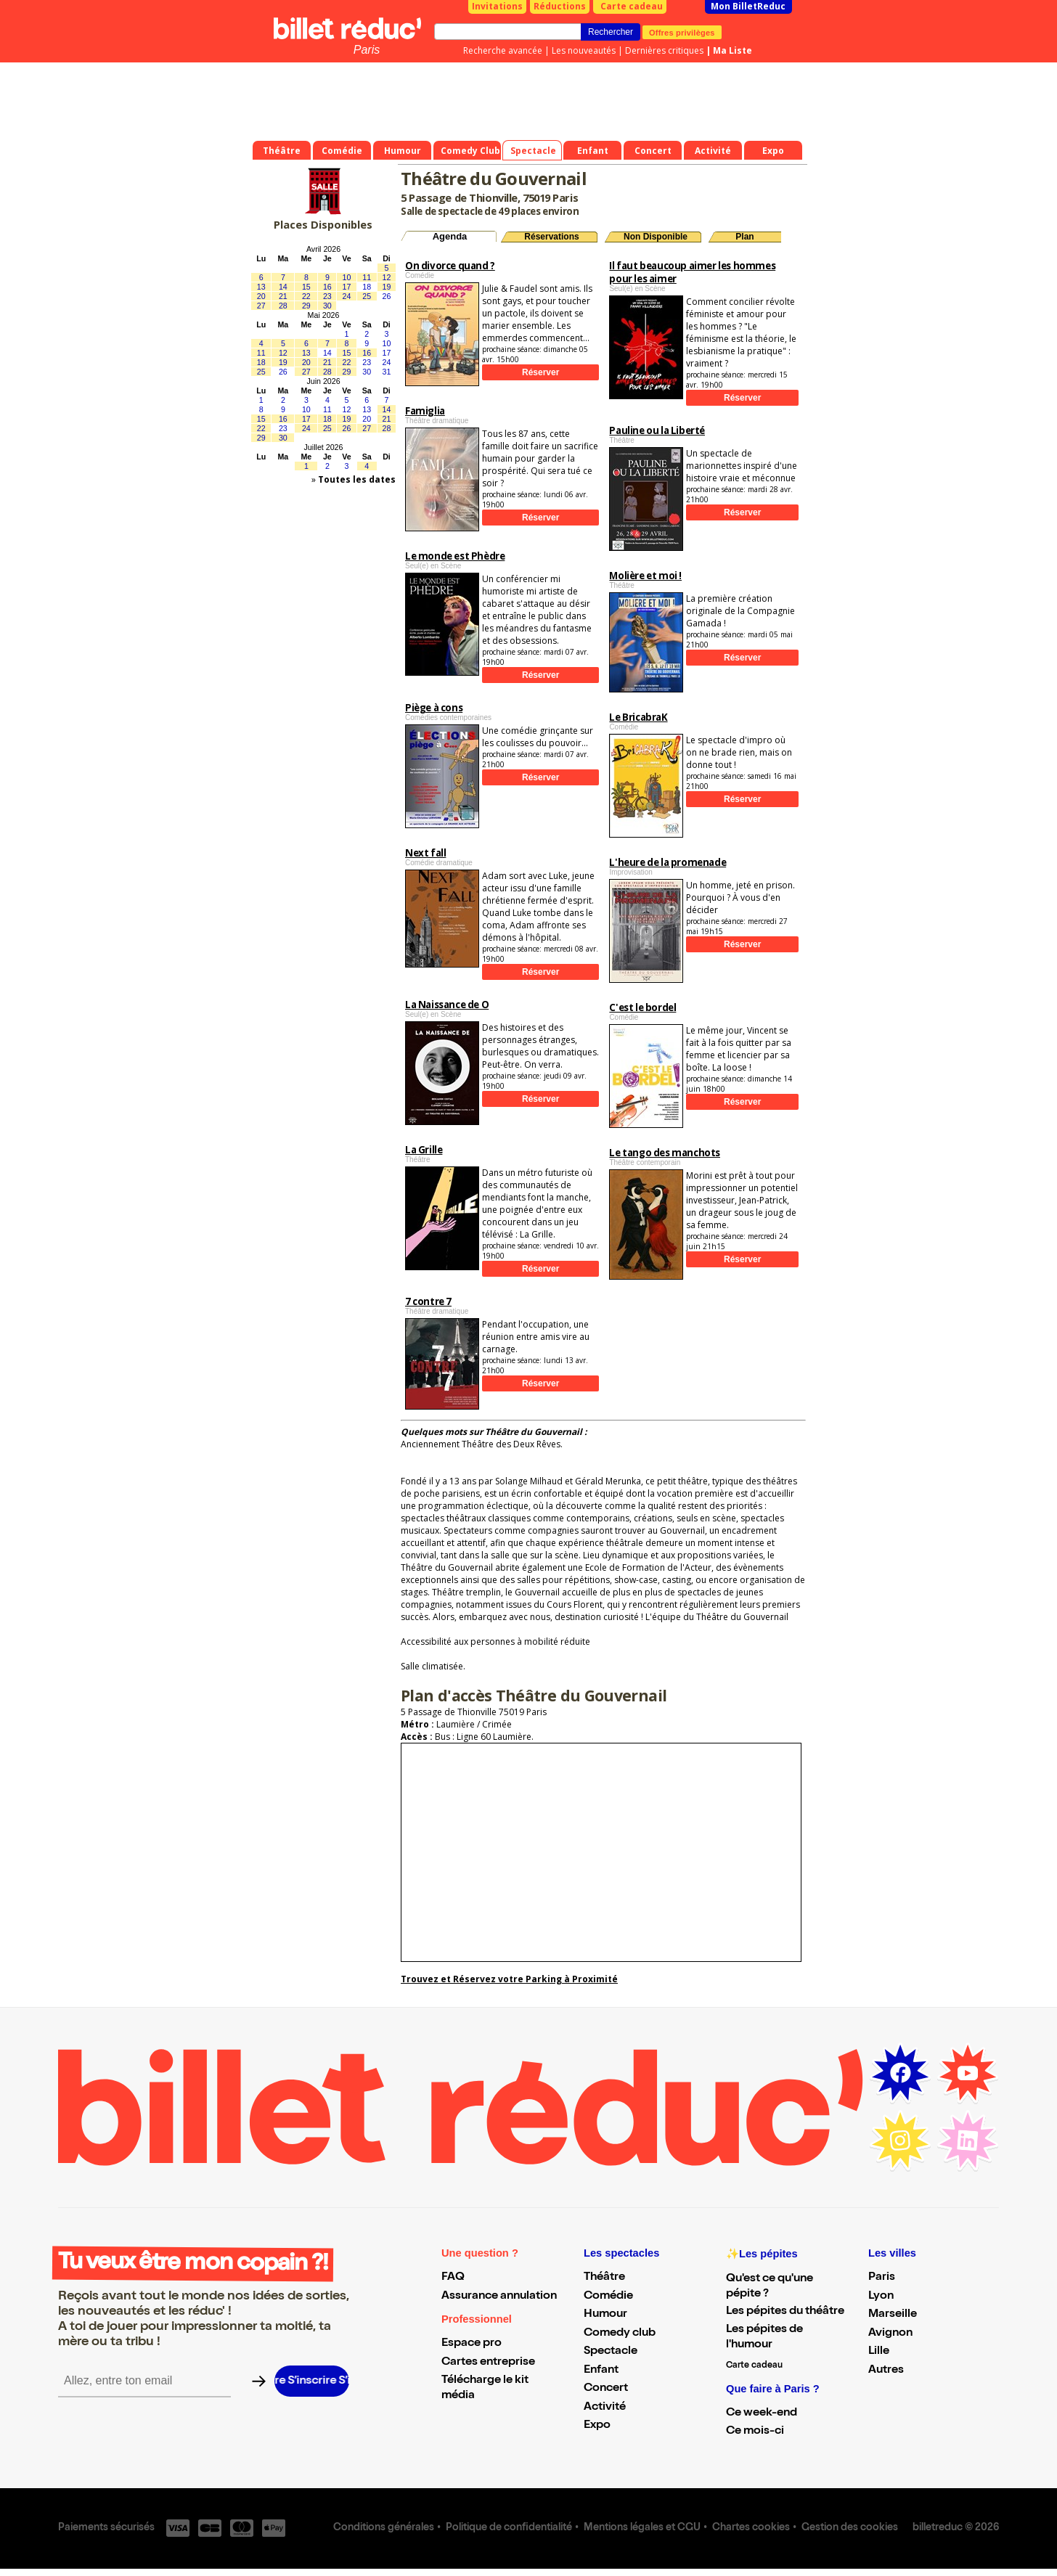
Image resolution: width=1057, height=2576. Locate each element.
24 (347, 296)
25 (366, 296)
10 (347, 277)
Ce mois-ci (755, 2431)
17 (347, 286)
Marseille (892, 2315)
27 (261, 305)
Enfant (601, 2370)
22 (306, 296)
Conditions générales (383, 2528)
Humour (605, 2315)
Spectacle (610, 2352)
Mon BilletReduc (748, 6)
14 (283, 286)
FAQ (453, 2277)
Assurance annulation (499, 2296)
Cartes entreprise (488, 2362)
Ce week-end (761, 2413)
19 (387, 286)
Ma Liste (732, 50)
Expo (597, 2426)
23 (327, 296)
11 (366, 277)
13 (261, 286)
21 (283, 296)
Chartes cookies (751, 2528)
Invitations (497, 6)
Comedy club (620, 2333)
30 (327, 305)
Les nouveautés (584, 50)
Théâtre (604, 2277)
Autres (886, 2370)
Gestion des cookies (849, 2528)
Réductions (560, 6)
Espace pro (471, 2344)
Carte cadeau (631, 6)
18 (366, 286)
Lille (878, 2352)
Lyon (881, 2296)
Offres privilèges (682, 32)
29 (306, 305)
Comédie (608, 2296)
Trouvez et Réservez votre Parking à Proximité (509, 1979)
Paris (367, 50)
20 (261, 296)
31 (387, 371)
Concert (606, 2389)
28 (283, 305)
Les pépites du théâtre (785, 2312)
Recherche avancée (502, 50)
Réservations (551, 237)
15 (306, 286)
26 (387, 296)
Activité (605, 2407)
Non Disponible (655, 237)
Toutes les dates (357, 479)
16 (327, 286)
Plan (744, 237)
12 (387, 277)
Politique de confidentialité (509, 2528)
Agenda (450, 236)
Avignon (890, 2333)
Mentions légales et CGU (642, 2528)
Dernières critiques (664, 50)
